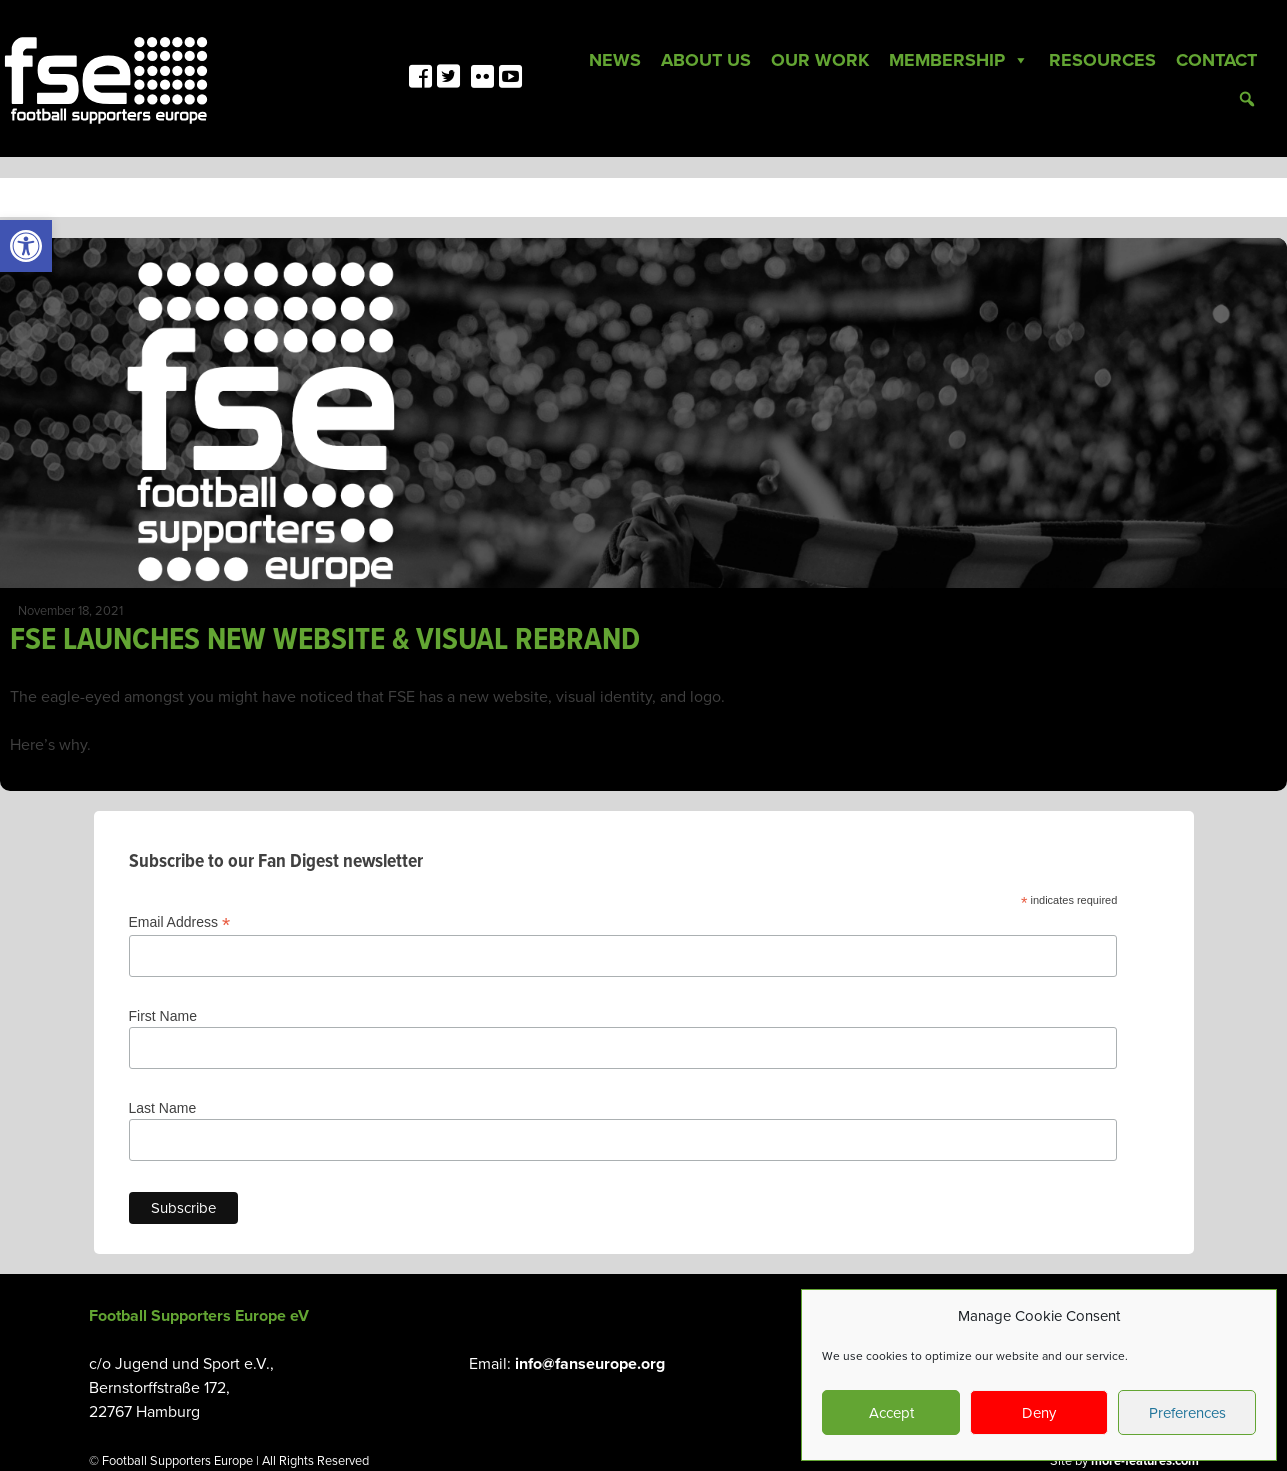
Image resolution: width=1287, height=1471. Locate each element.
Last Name (163, 1108)
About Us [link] (706, 60)
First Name (163, 1016)
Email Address (180, 922)
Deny (1039, 1413)
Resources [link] (1102, 60)
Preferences (1187, 1413)
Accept (891, 1413)
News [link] (615, 60)
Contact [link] (1216, 60)
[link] (26, 246)
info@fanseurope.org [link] (590, 1364)
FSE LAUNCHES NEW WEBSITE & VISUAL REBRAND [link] (325, 640)
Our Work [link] (820, 60)
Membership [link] (959, 60)
